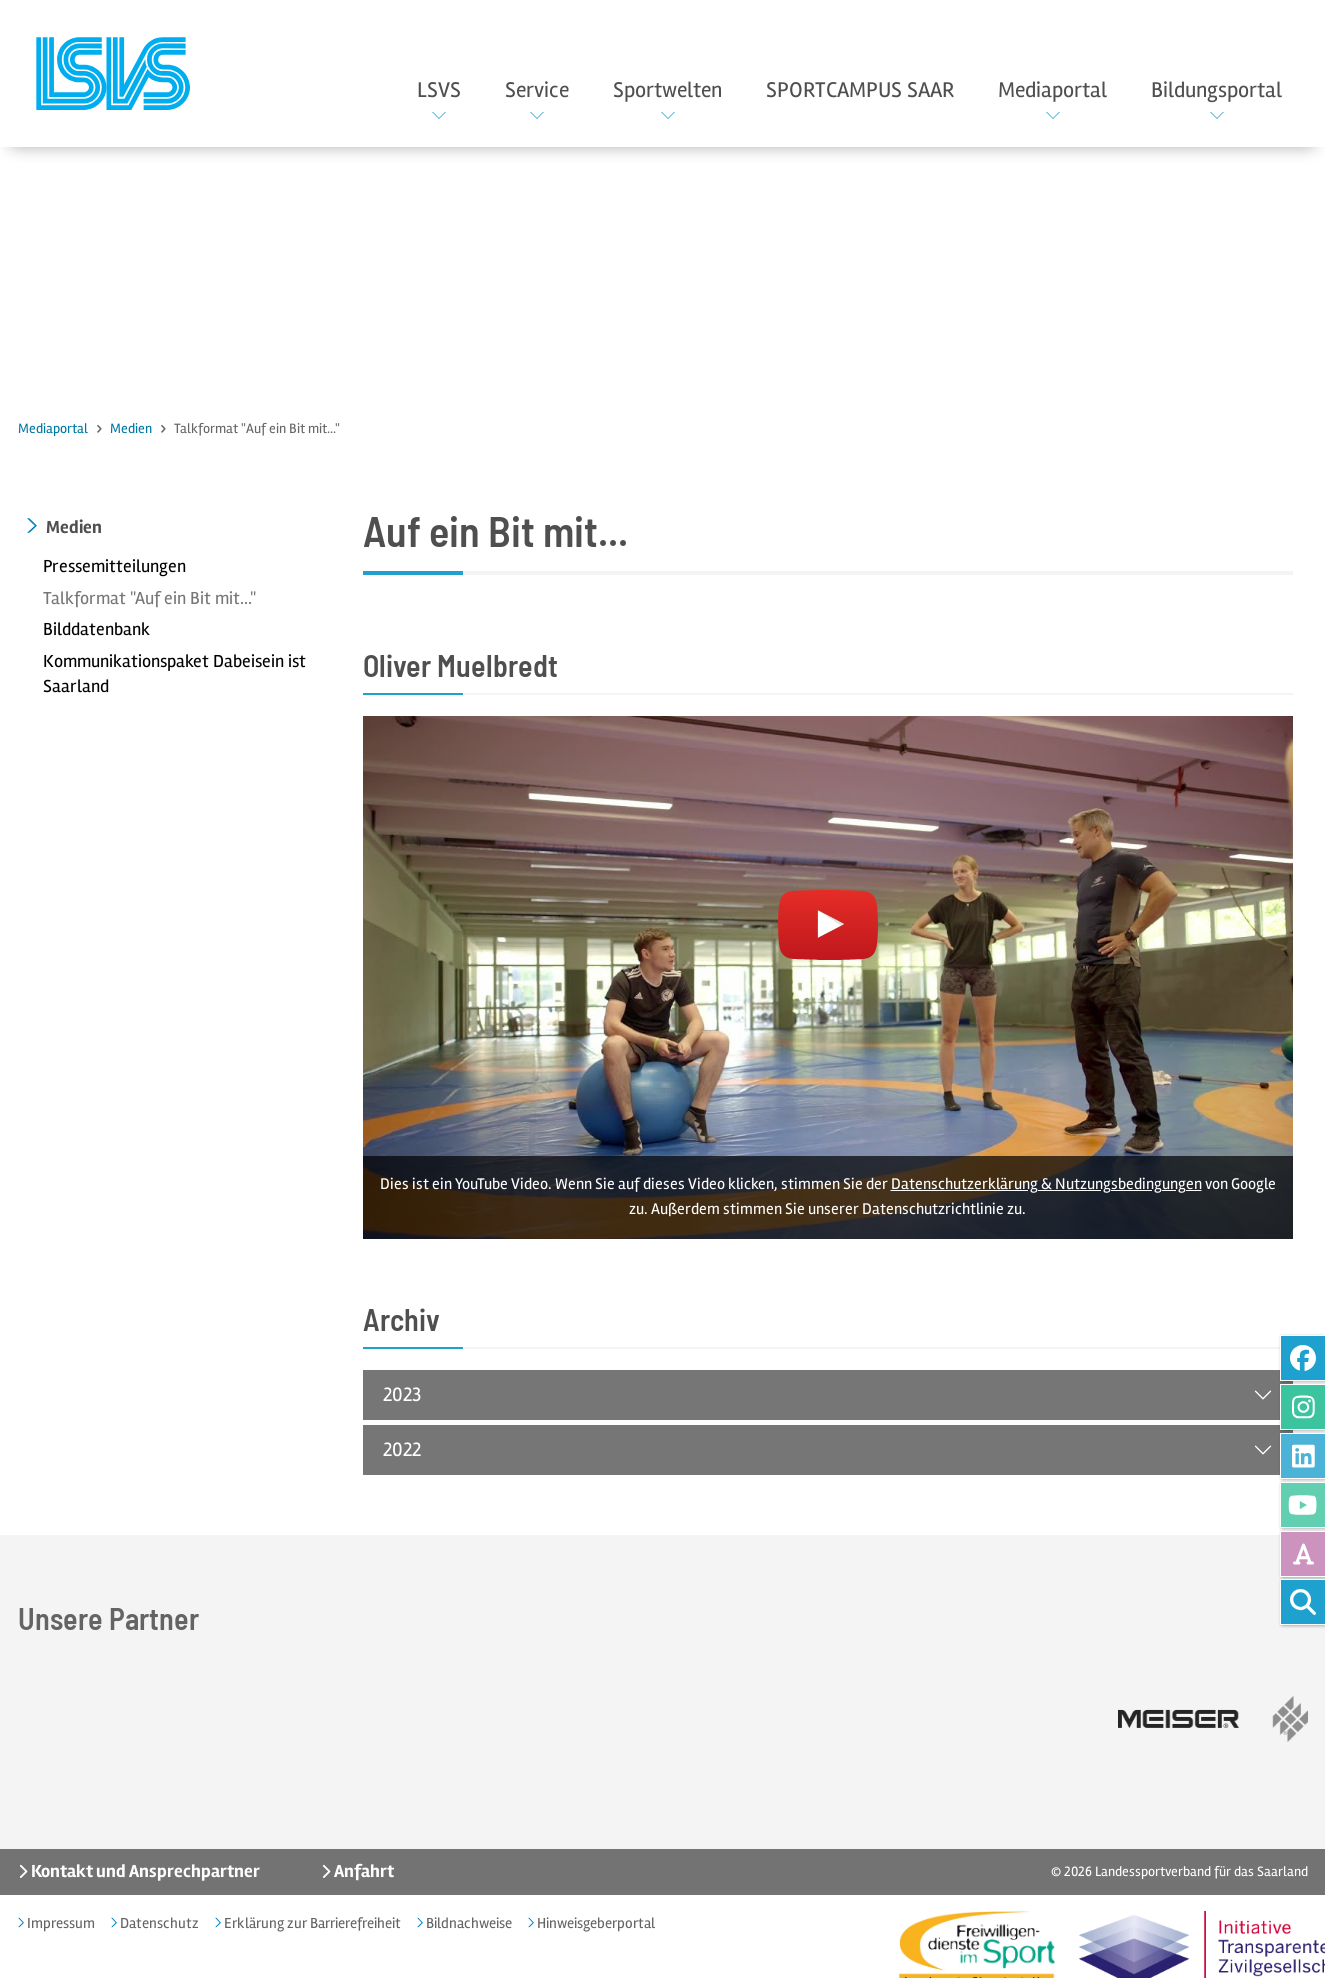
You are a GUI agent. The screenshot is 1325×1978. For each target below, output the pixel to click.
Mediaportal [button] (1052, 90)
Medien (131, 428)
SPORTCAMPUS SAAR (860, 90)
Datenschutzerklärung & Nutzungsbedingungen (1046, 1184)
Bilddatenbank (96, 630)
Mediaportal (53, 428)
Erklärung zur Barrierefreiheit (311, 1923)
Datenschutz (158, 1923)
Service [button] (537, 90)
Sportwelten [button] (667, 90)
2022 (402, 1449)
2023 (402, 1394)
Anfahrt (362, 1871)
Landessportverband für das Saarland (1201, 1871)
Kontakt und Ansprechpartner (144, 1871)
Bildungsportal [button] (1216, 90)
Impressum (59, 1923)
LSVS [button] (439, 90)
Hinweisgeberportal (594, 1923)
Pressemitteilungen (114, 566)
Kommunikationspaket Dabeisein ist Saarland (174, 674)
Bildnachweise (467, 1923)
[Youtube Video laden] (828, 977)
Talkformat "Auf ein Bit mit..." (149, 598)
